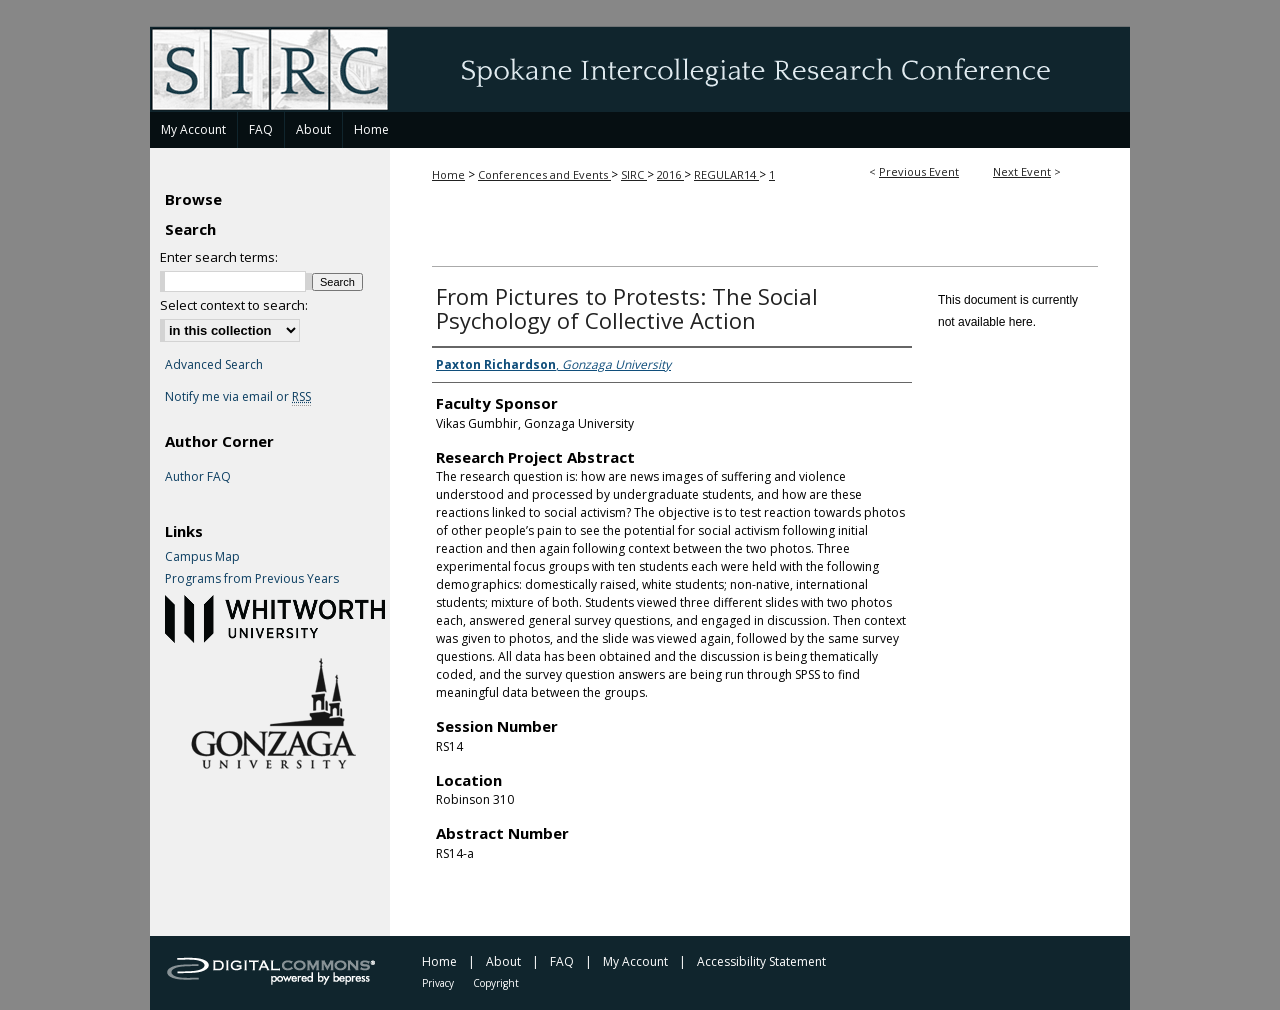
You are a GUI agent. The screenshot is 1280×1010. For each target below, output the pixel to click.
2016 (670, 174)
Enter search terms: (219, 257)
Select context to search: (234, 305)
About (503, 961)
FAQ (562, 961)
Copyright (496, 983)
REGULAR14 (726, 174)
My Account (635, 961)
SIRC (634, 174)
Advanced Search (214, 364)
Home (448, 174)
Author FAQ (198, 477)
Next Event (1022, 171)
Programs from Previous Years (252, 579)
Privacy (438, 983)
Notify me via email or (238, 397)
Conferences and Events (544, 174)
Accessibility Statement (761, 961)
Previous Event (919, 171)
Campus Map (202, 557)
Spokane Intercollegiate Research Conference (640, 69)
